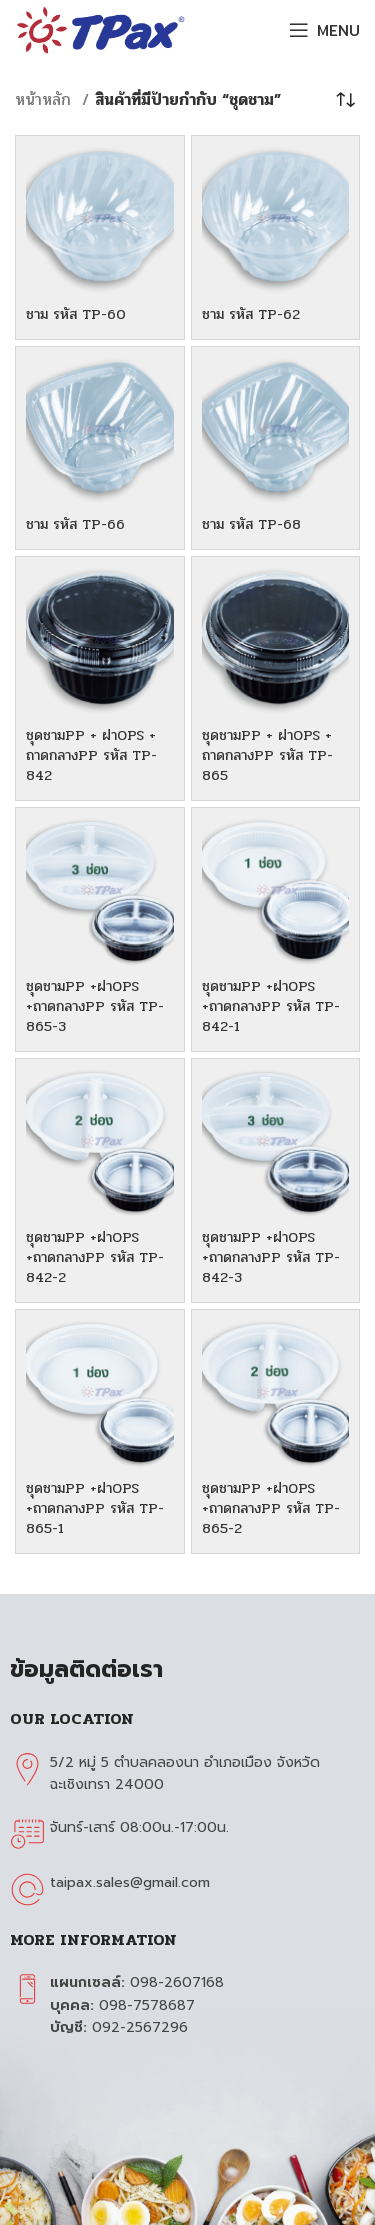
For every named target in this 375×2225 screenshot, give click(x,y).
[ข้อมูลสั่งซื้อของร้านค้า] (345, 100)
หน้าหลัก (46, 99)
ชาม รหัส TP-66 (75, 524)
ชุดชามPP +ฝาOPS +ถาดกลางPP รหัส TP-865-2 (271, 1508)
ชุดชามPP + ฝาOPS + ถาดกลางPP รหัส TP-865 (267, 755)
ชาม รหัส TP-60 (76, 314)
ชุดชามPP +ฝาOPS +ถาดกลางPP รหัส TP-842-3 (271, 1257)
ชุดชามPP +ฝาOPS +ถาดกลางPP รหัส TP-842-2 (95, 1257)
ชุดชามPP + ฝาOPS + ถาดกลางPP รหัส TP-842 (91, 755)
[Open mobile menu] (324, 30)
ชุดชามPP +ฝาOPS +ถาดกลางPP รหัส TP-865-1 (95, 1508)
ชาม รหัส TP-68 (251, 524)
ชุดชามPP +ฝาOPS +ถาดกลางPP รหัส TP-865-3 (95, 1006)
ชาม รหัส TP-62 (251, 314)
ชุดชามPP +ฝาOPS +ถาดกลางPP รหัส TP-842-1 (271, 1006)
